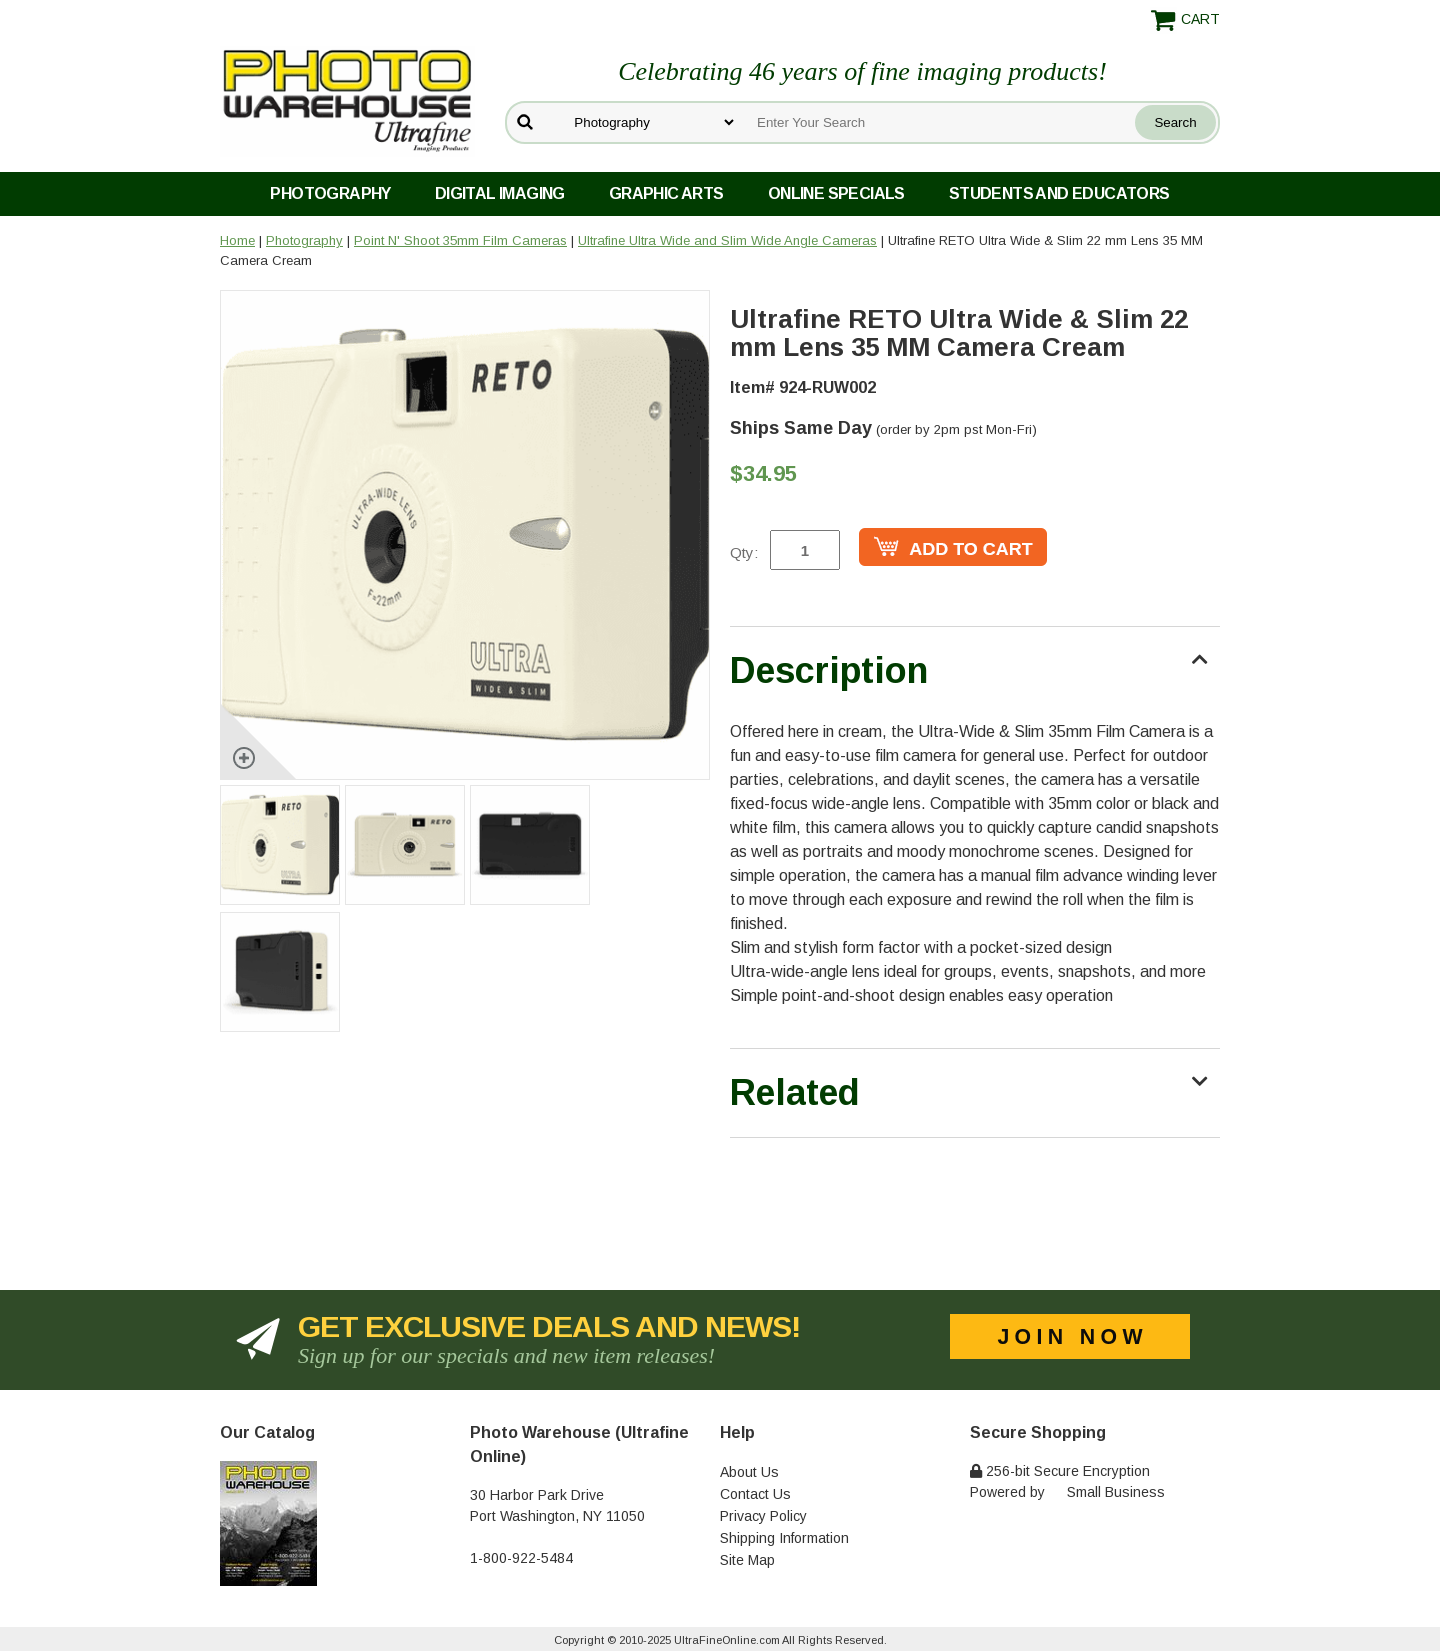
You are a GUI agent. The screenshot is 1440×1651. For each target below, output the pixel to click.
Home (237, 240)
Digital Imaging (500, 193)
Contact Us (755, 1494)
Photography (330, 193)
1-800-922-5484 (521, 1558)
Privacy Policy (763, 1516)
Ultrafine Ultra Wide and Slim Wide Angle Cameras (727, 240)
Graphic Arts (666, 193)
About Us (749, 1472)
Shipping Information (784, 1538)
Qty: (744, 552)
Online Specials (836, 193)
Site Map (747, 1560)
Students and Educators (1059, 193)
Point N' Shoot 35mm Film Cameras (460, 240)
